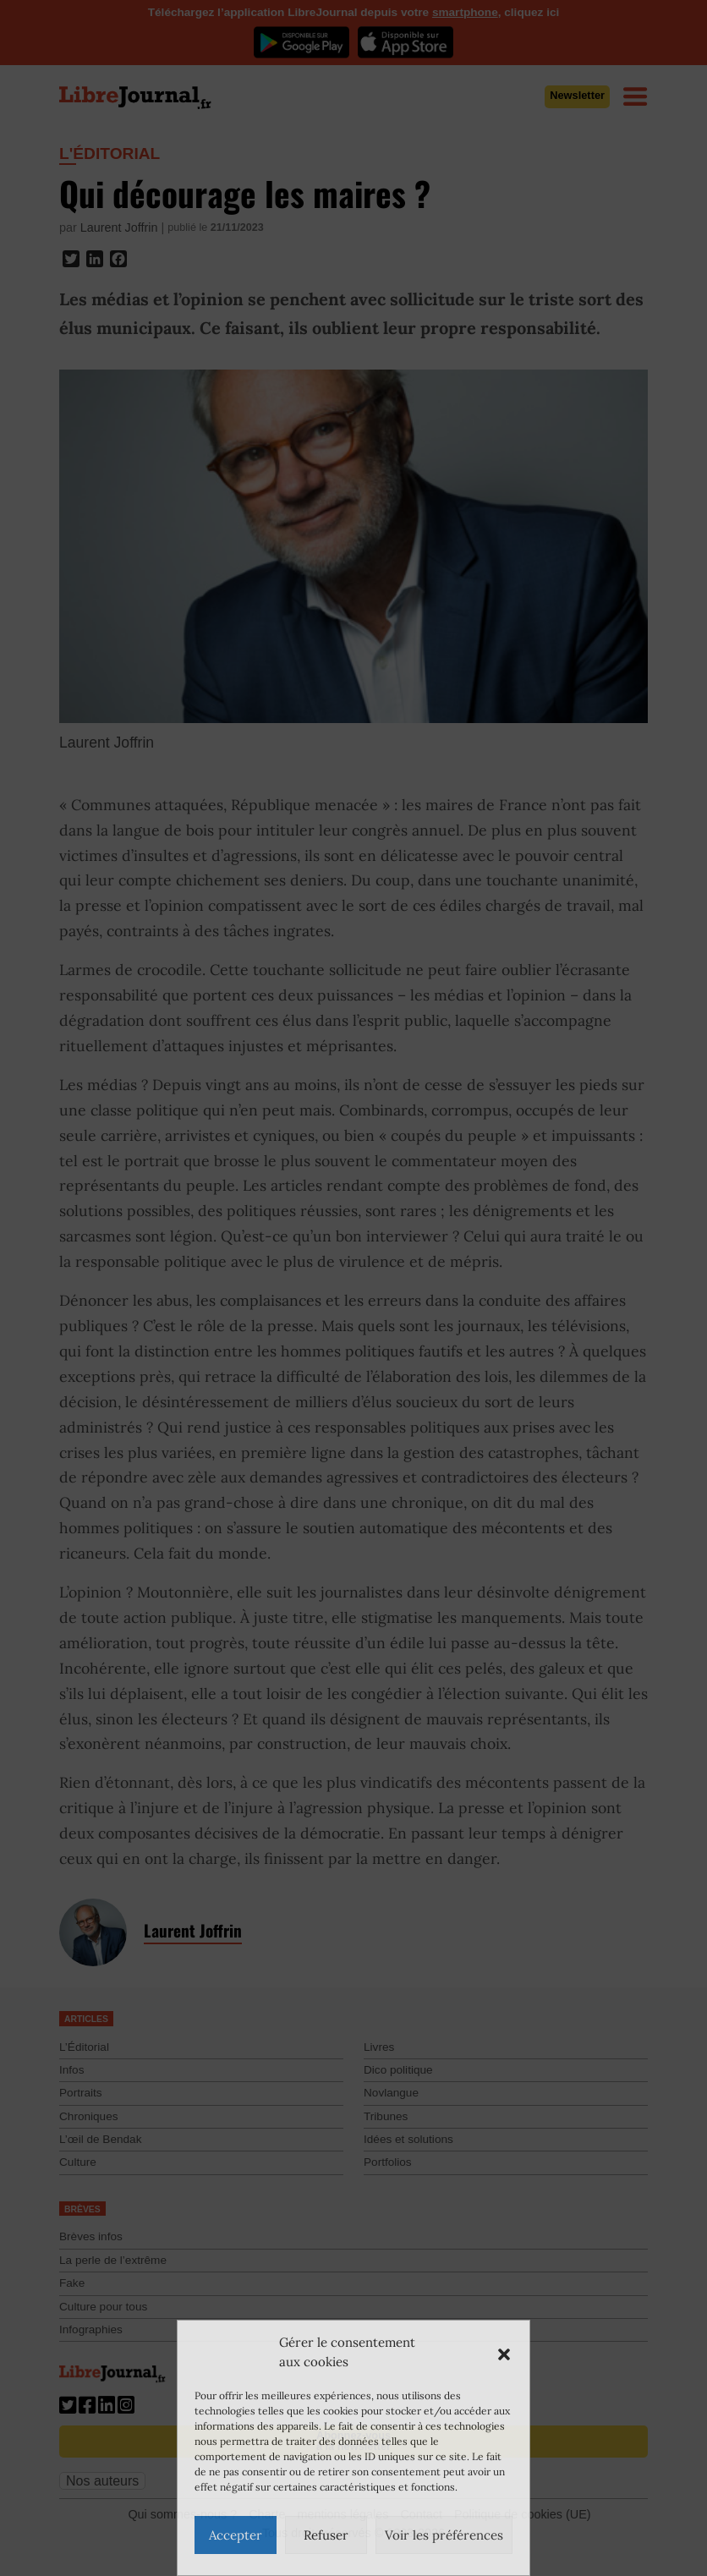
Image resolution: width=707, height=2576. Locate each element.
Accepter (235, 2535)
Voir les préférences (444, 2535)
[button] (504, 2352)
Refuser (326, 2535)
